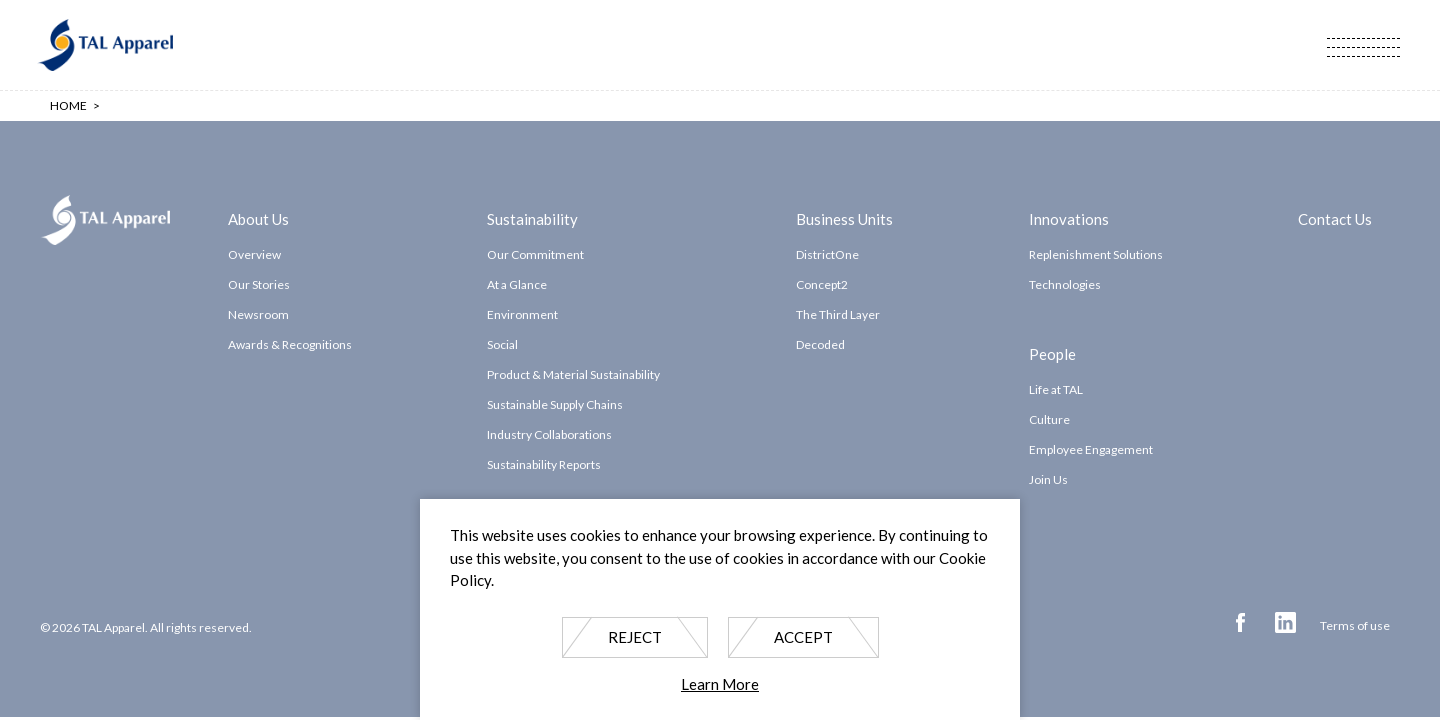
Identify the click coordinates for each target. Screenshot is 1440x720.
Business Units (844, 218)
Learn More (720, 684)
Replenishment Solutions (1096, 254)
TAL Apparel (105, 45)
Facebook (1240, 622)
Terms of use (1355, 625)
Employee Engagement (1091, 449)
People (1052, 353)
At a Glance (517, 284)
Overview (254, 254)
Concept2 (822, 284)
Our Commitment (535, 254)
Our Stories (259, 284)
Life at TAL (1056, 389)
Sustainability (532, 218)
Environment (522, 314)
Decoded (820, 344)
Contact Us (1335, 218)
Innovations (1069, 218)
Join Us (1048, 479)
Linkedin (1285, 622)
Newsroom (258, 314)
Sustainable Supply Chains (555, 404)
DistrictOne (827, 254)
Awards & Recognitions (290, 344)
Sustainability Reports (544, 464)
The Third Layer (838, 314)
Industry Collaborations (549, 434)
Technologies (1065, 284)
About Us (258, 218)
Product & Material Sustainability (573, 374)
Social (502, 344)
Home (68, 105)
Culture (1049, 419)
